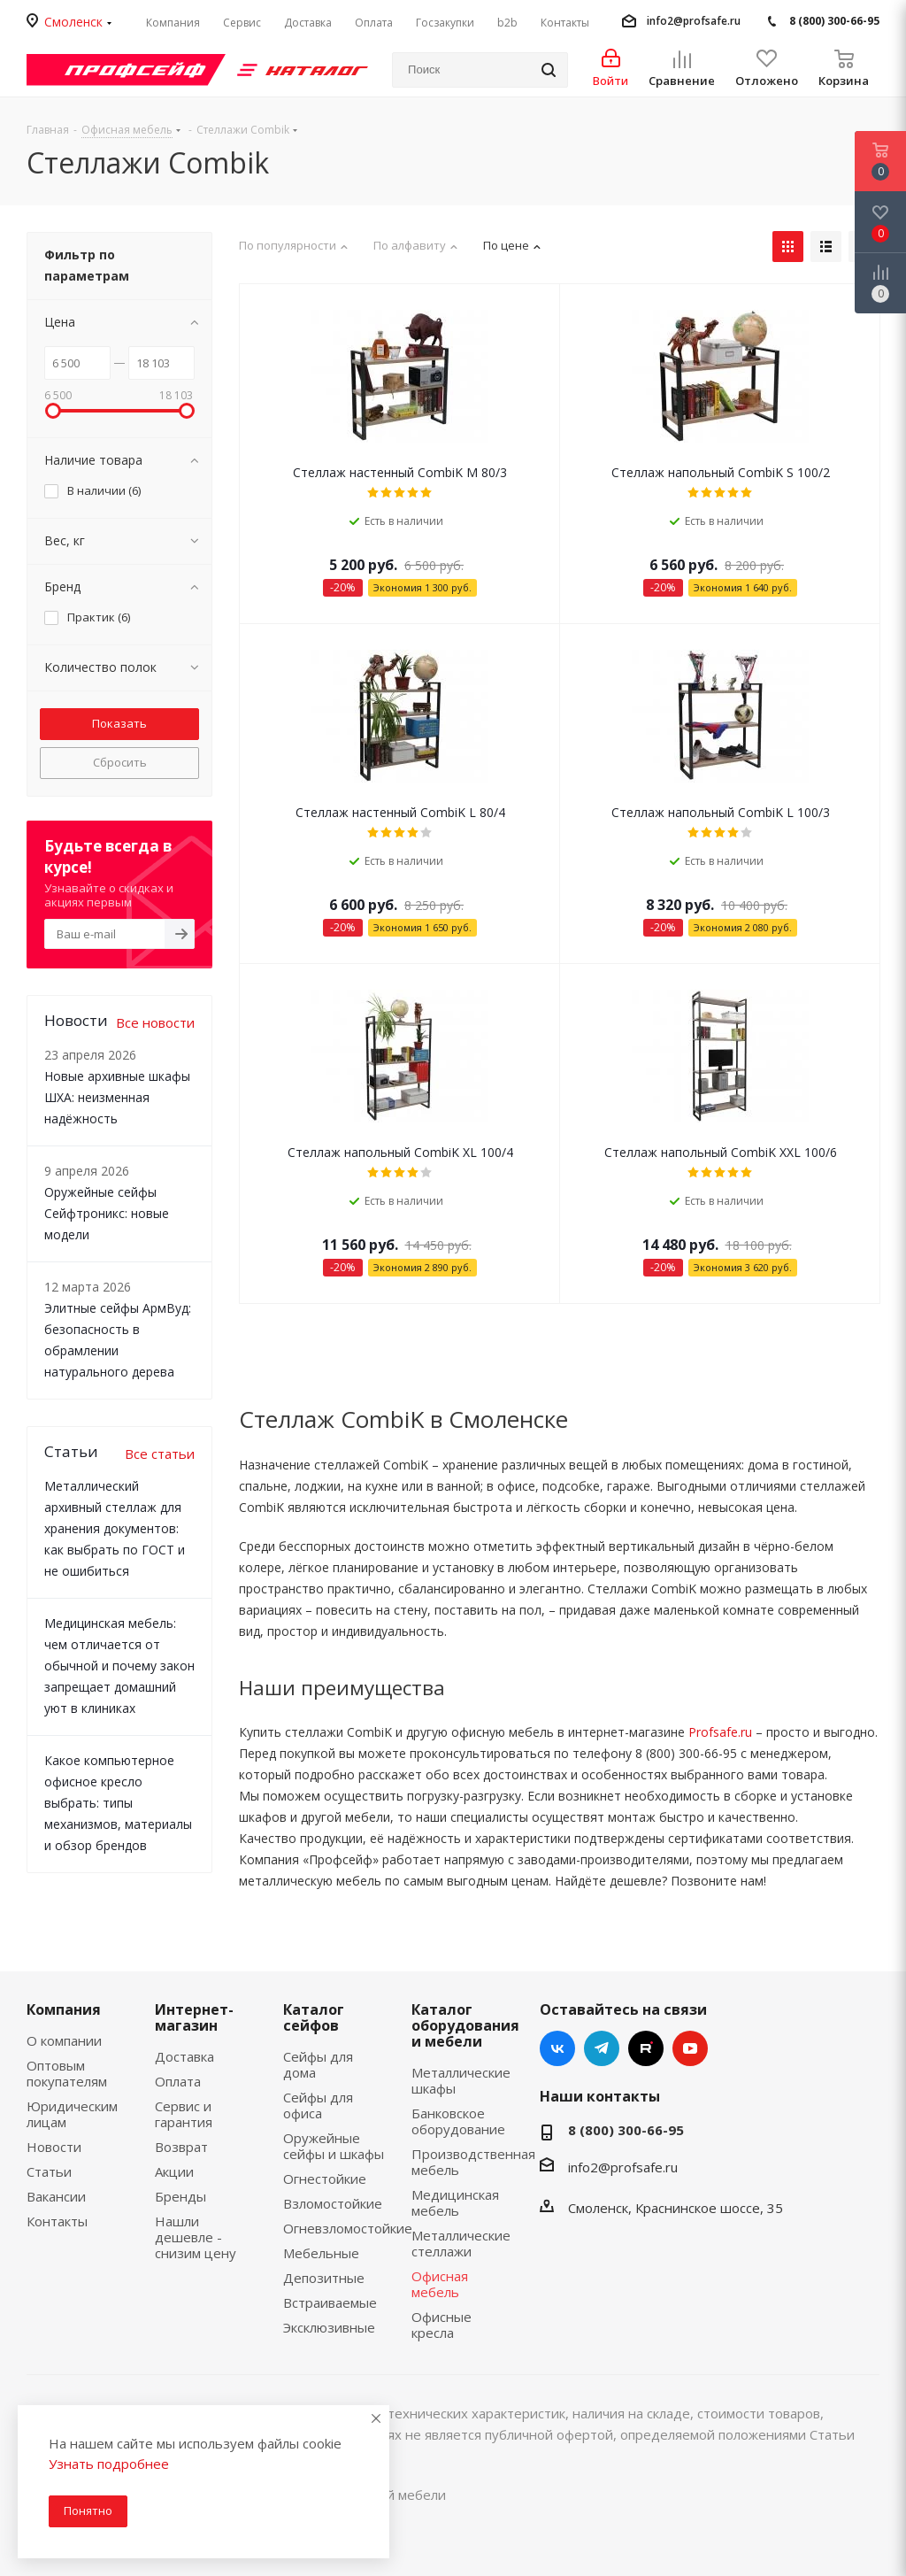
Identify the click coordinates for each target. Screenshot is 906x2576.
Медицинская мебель (455, 2202)
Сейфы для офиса (318, 2105)
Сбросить (120, 762)
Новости (54, 2147)
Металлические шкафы (461, 2080)
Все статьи (160, 1453)
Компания (64, 2009)
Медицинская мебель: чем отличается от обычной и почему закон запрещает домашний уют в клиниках (119, 1665)
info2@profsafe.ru (694, 20)
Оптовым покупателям (67, 2073)
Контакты (57, 2221)
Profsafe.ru (720, 1732)
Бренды (180, 2196)
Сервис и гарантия (183, 2114)
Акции (174, 2171)
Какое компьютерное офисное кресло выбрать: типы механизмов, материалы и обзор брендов (118, 1803)
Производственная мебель (473, 2162)
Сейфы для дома (318, 2064)
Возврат (181, 2147)
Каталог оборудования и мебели (465, 2025)
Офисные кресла (441, 2324)
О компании (64, 2040)
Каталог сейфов (313, 2017)
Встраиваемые (330, 2302)
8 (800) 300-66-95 (834, 20)
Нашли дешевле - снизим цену (195, 2237)
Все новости (155, 1022)
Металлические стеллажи (461, 2243)
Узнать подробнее (109, 2463)
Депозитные (324, 2278)
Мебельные (321, 2253)
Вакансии (56, 2196)
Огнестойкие (324, 2178)
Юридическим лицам (72, 2114)
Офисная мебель (439, 2284)
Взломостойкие (332, 2203)
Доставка (184, 2056)
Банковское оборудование (458, 2121)
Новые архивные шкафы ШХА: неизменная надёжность (117, 1097)
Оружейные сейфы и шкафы (333, 2146)
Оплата (178, 2081)
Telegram (601, 2048)
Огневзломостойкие (347, 2228)
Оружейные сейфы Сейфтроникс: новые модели (106, 1213)
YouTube (690, 2048)
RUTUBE (646, 2048)
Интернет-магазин (194, 2017)
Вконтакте (557, 2048)
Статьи (49, 2171)
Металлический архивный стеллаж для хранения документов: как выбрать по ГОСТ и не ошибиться (114, 1528)
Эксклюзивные (329, 2327)
